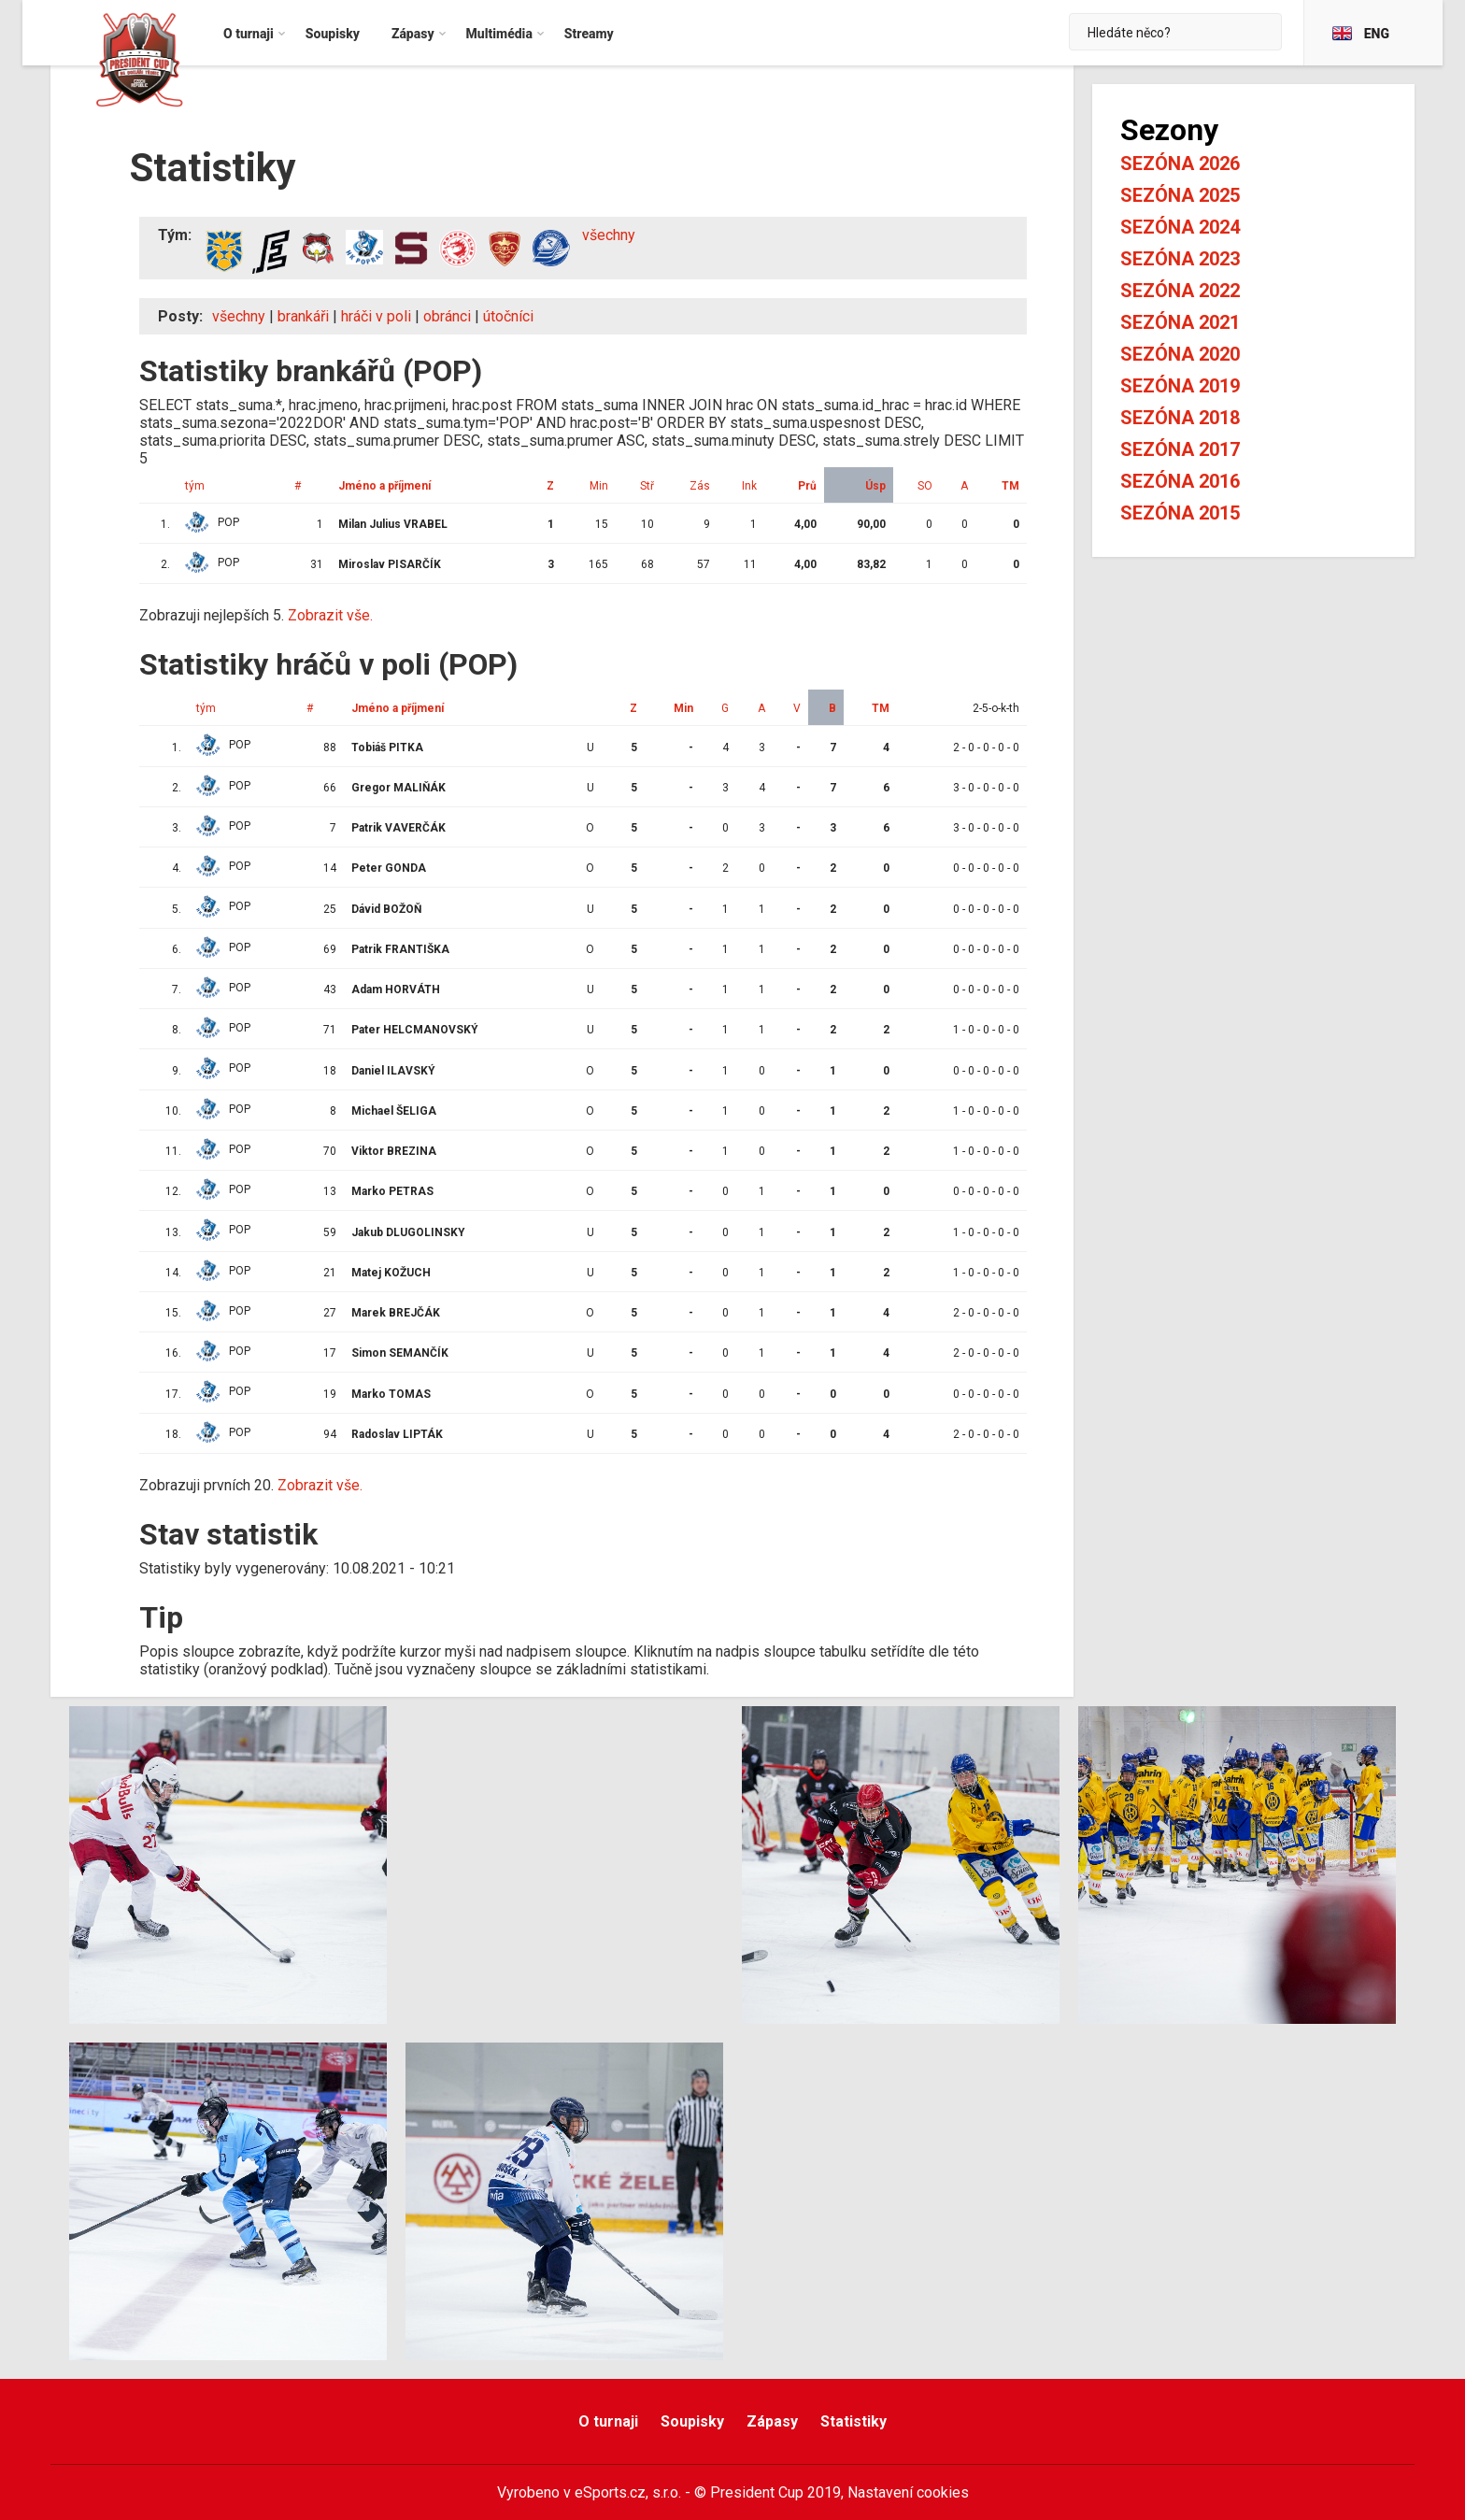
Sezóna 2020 (1180, 354)
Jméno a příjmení (384, 485)
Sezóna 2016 (1180, 481)
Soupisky (692, 2421)
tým (195, 485)
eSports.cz (610, 2492)
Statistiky (853, 2421)
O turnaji (608, 2421)
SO (924, 485)
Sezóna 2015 (1180, 513)
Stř (647, 485)
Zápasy (772, 2421)
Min (599, 485)
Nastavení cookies (908, 2492)
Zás (700, 485)
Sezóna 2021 (1180, 322)
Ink (749, 485)
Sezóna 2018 (1180, 417)
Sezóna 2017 (1180, 449)
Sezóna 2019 (1180, 386)
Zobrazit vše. (330, 615)
